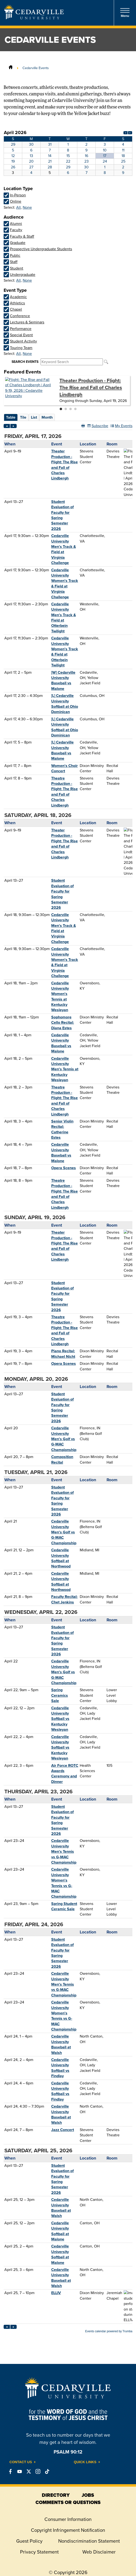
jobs (88, 2495)
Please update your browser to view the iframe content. (68, 152)
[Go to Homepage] (34, 18)
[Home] (11, 68)
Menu (124, 13)
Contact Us (20, 2462)
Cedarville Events (35, 68)
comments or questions (68, 2502)
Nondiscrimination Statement (89, 2541)
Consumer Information (68, 2519)
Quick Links (85, 2462)
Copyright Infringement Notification (68, 2530)
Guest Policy (29, 2541)
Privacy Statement (39, 2551)
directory (56, 2495)
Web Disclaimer (99, 2551)
